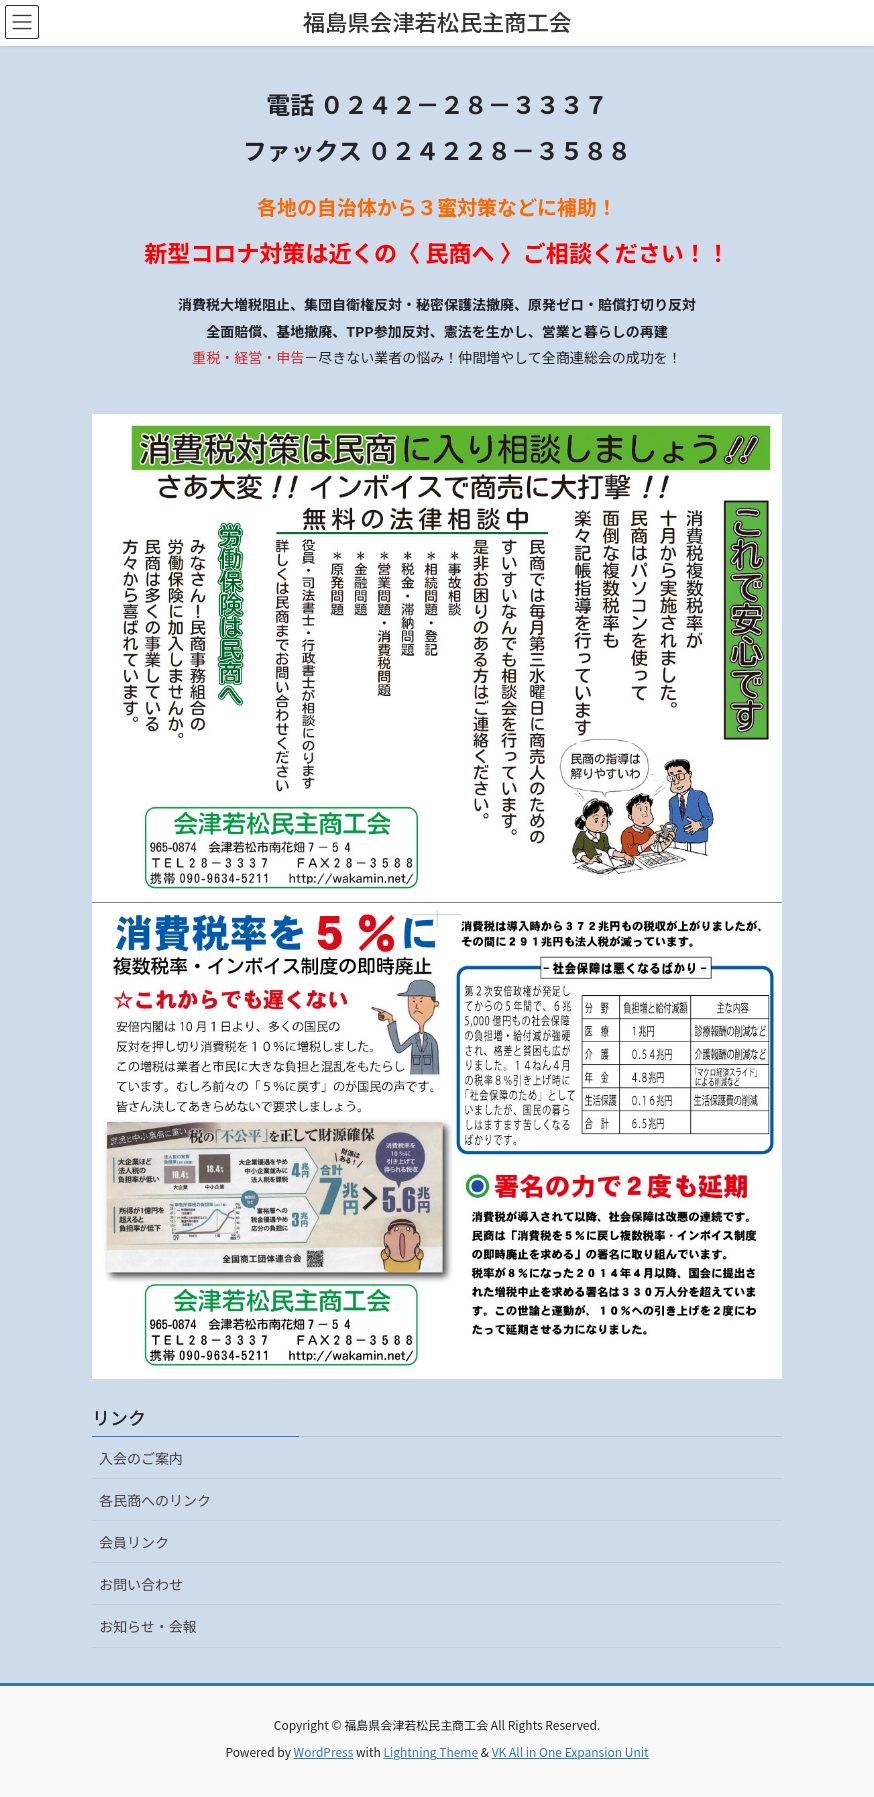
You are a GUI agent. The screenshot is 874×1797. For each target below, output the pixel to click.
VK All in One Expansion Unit (570, 1751)
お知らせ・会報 (148, 1626)
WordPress (324, 1751)
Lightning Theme (430, 1751)
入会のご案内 (141, 1458)
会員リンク (134, 1542)
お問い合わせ (141, 1584)
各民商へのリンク (155, 1500)
